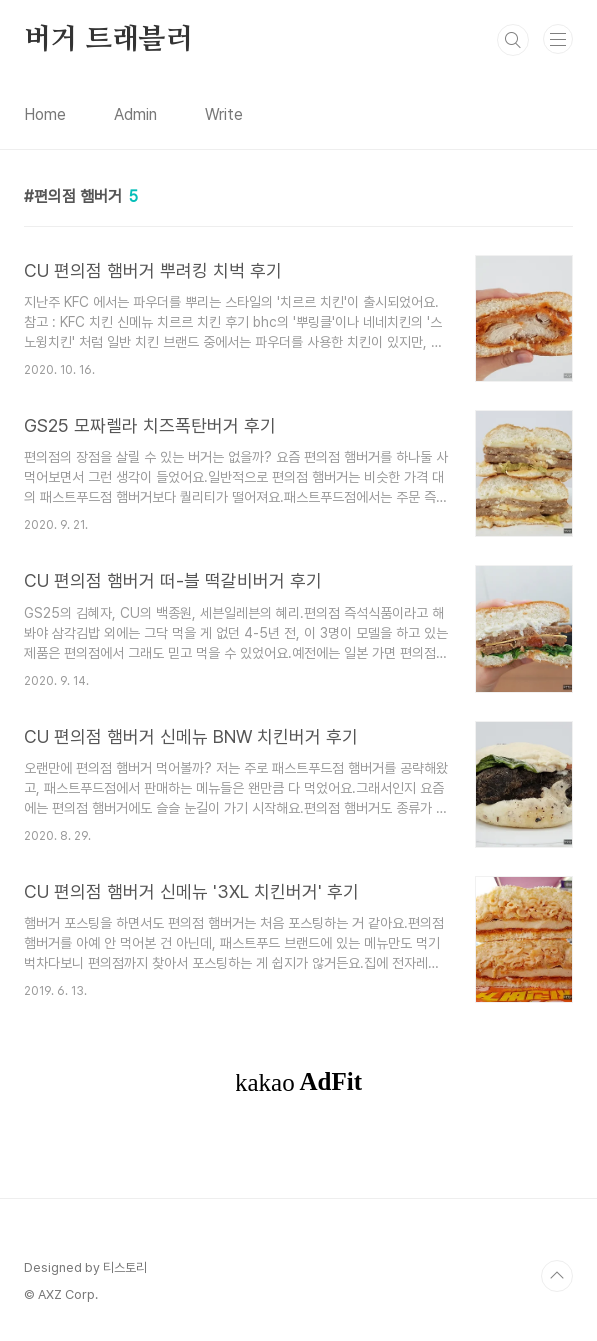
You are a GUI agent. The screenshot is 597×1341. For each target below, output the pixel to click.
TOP (557, 1276)
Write (224, 114)
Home (45, 114)
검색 (513, 40)
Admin (135, 114)
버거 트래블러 (108, 40)
